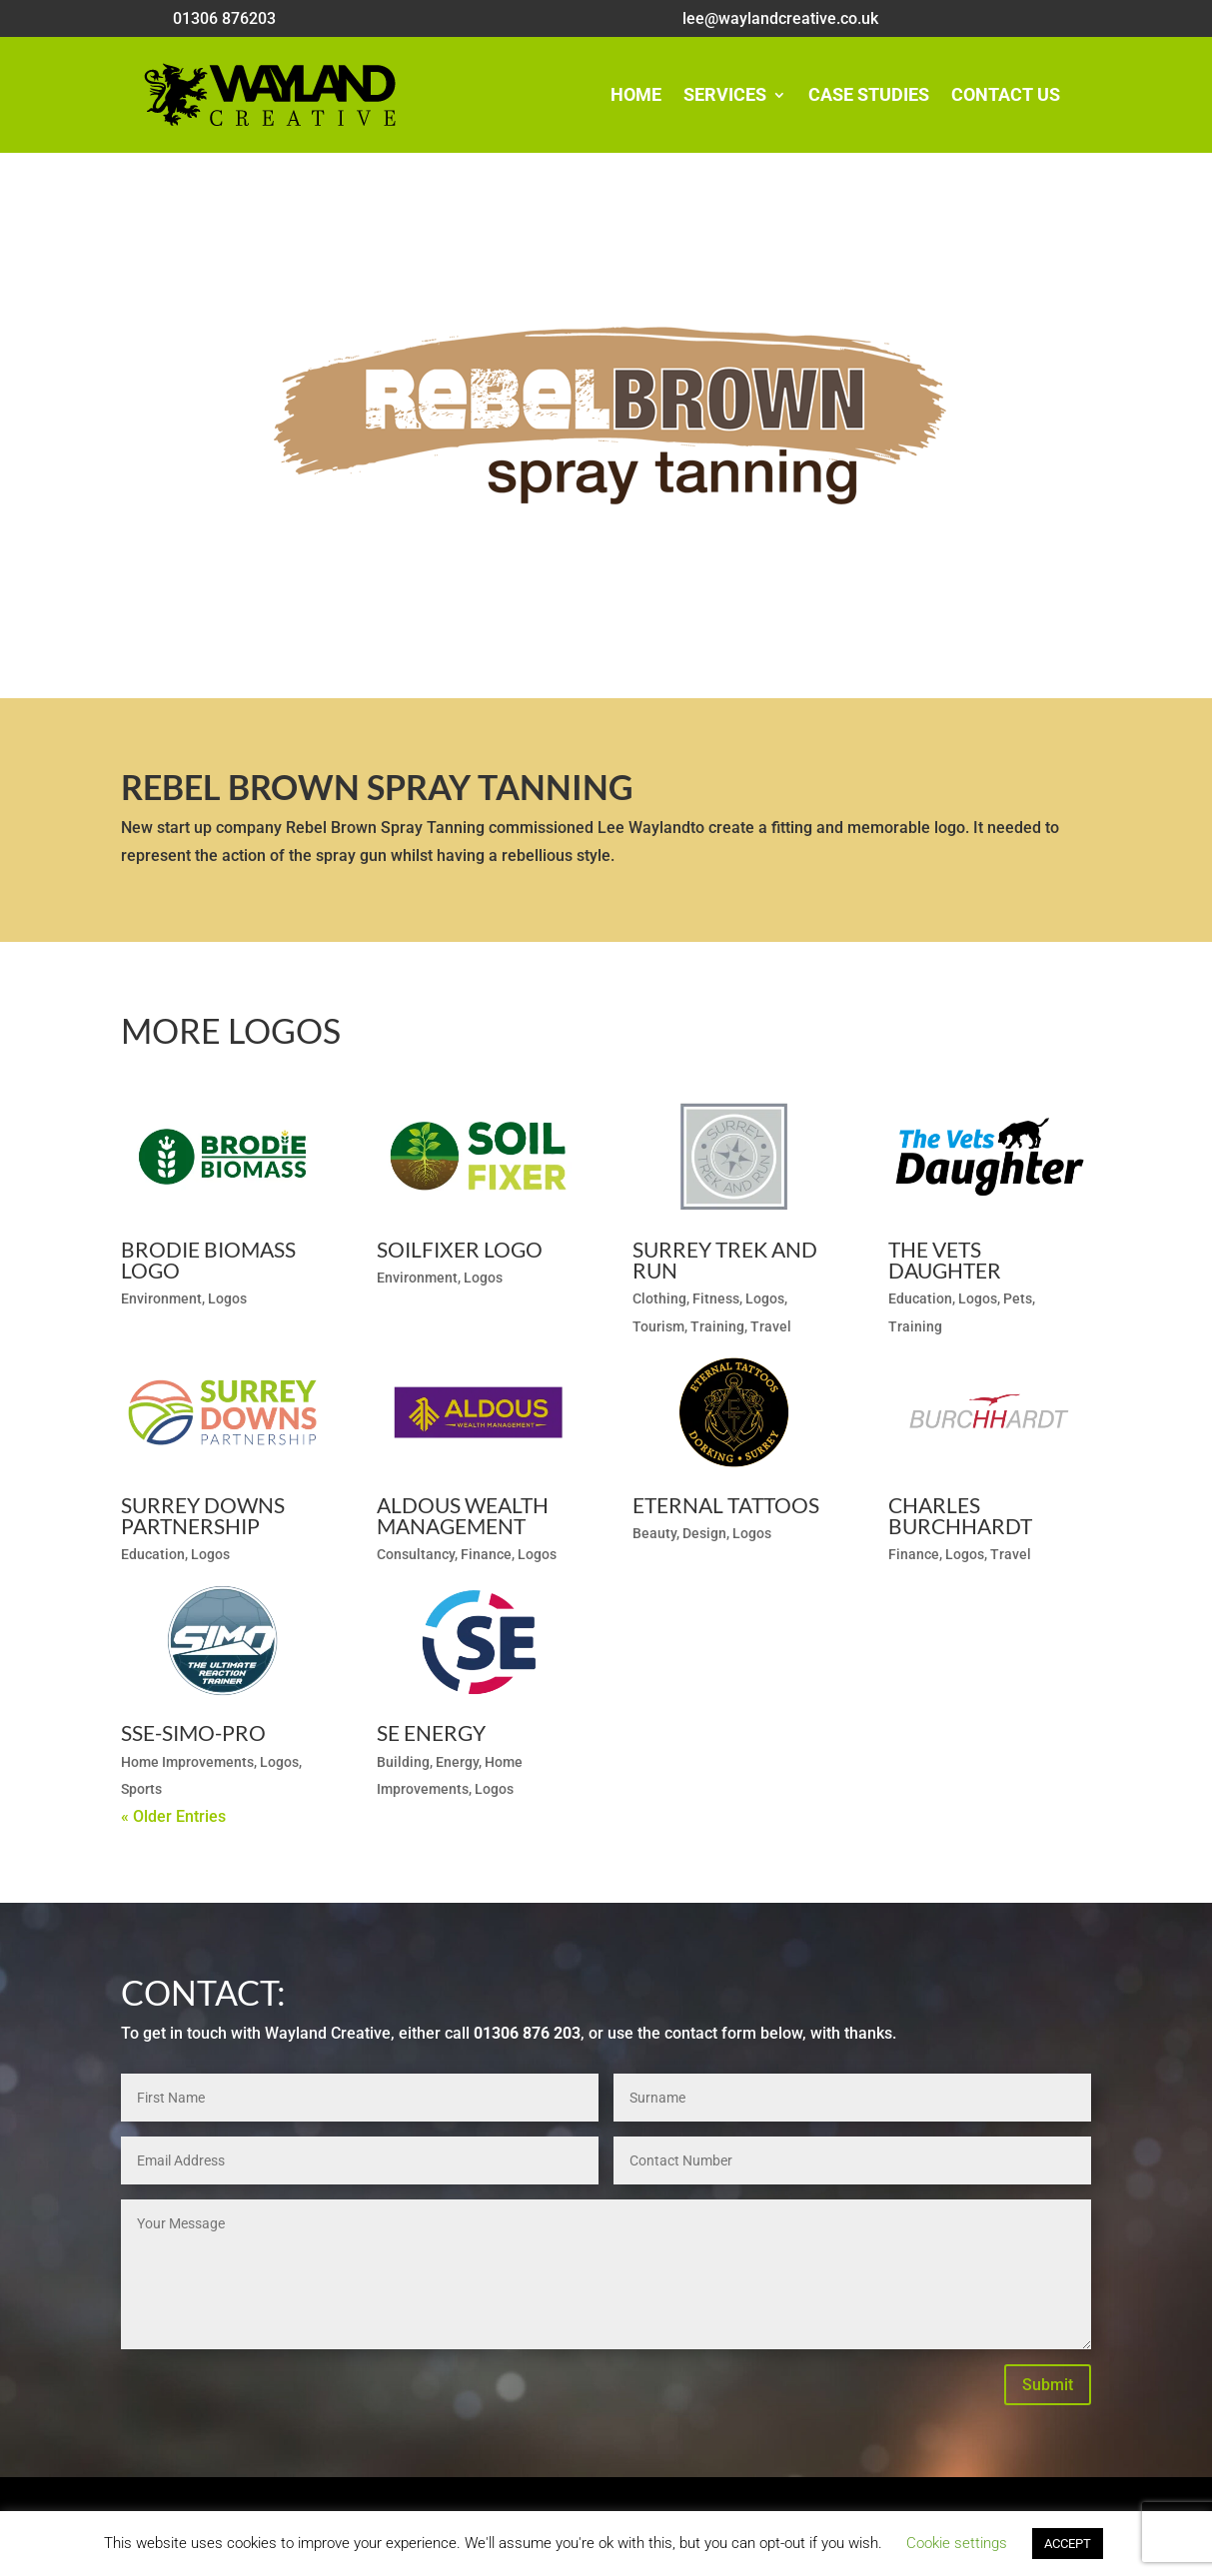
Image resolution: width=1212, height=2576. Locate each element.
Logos (227, 1298)
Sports (141, 1789)
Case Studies (868, 94)
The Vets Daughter (944, 1260)
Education (920, 1298)
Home (635, 94)
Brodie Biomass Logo (208, 1260)
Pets (1017, 1298)
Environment (161, 1298)
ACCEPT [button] (1067, 2543)
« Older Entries (173, 1816)
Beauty (654, 1533)
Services (724, 94)
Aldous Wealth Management (463, 1515)
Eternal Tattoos (725, 1504)
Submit (1047, 2384)
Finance (486, 1554)
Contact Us (1005, 94)
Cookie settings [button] (956, 2543)
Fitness (715, 1298)
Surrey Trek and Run (724, 1260)
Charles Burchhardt (960, 1515)
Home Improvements (187, 1762)
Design (704, 1533)
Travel (770, 1326)
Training (717, 1326)
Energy (457, 1762)
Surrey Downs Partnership (203, 1515)
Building (403, 1762)
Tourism (658, 1326)
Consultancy (416, 1554)
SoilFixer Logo (460, 1249)
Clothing (659, 1298)
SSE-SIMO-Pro (193, 1732)
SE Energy (431, 1732)
